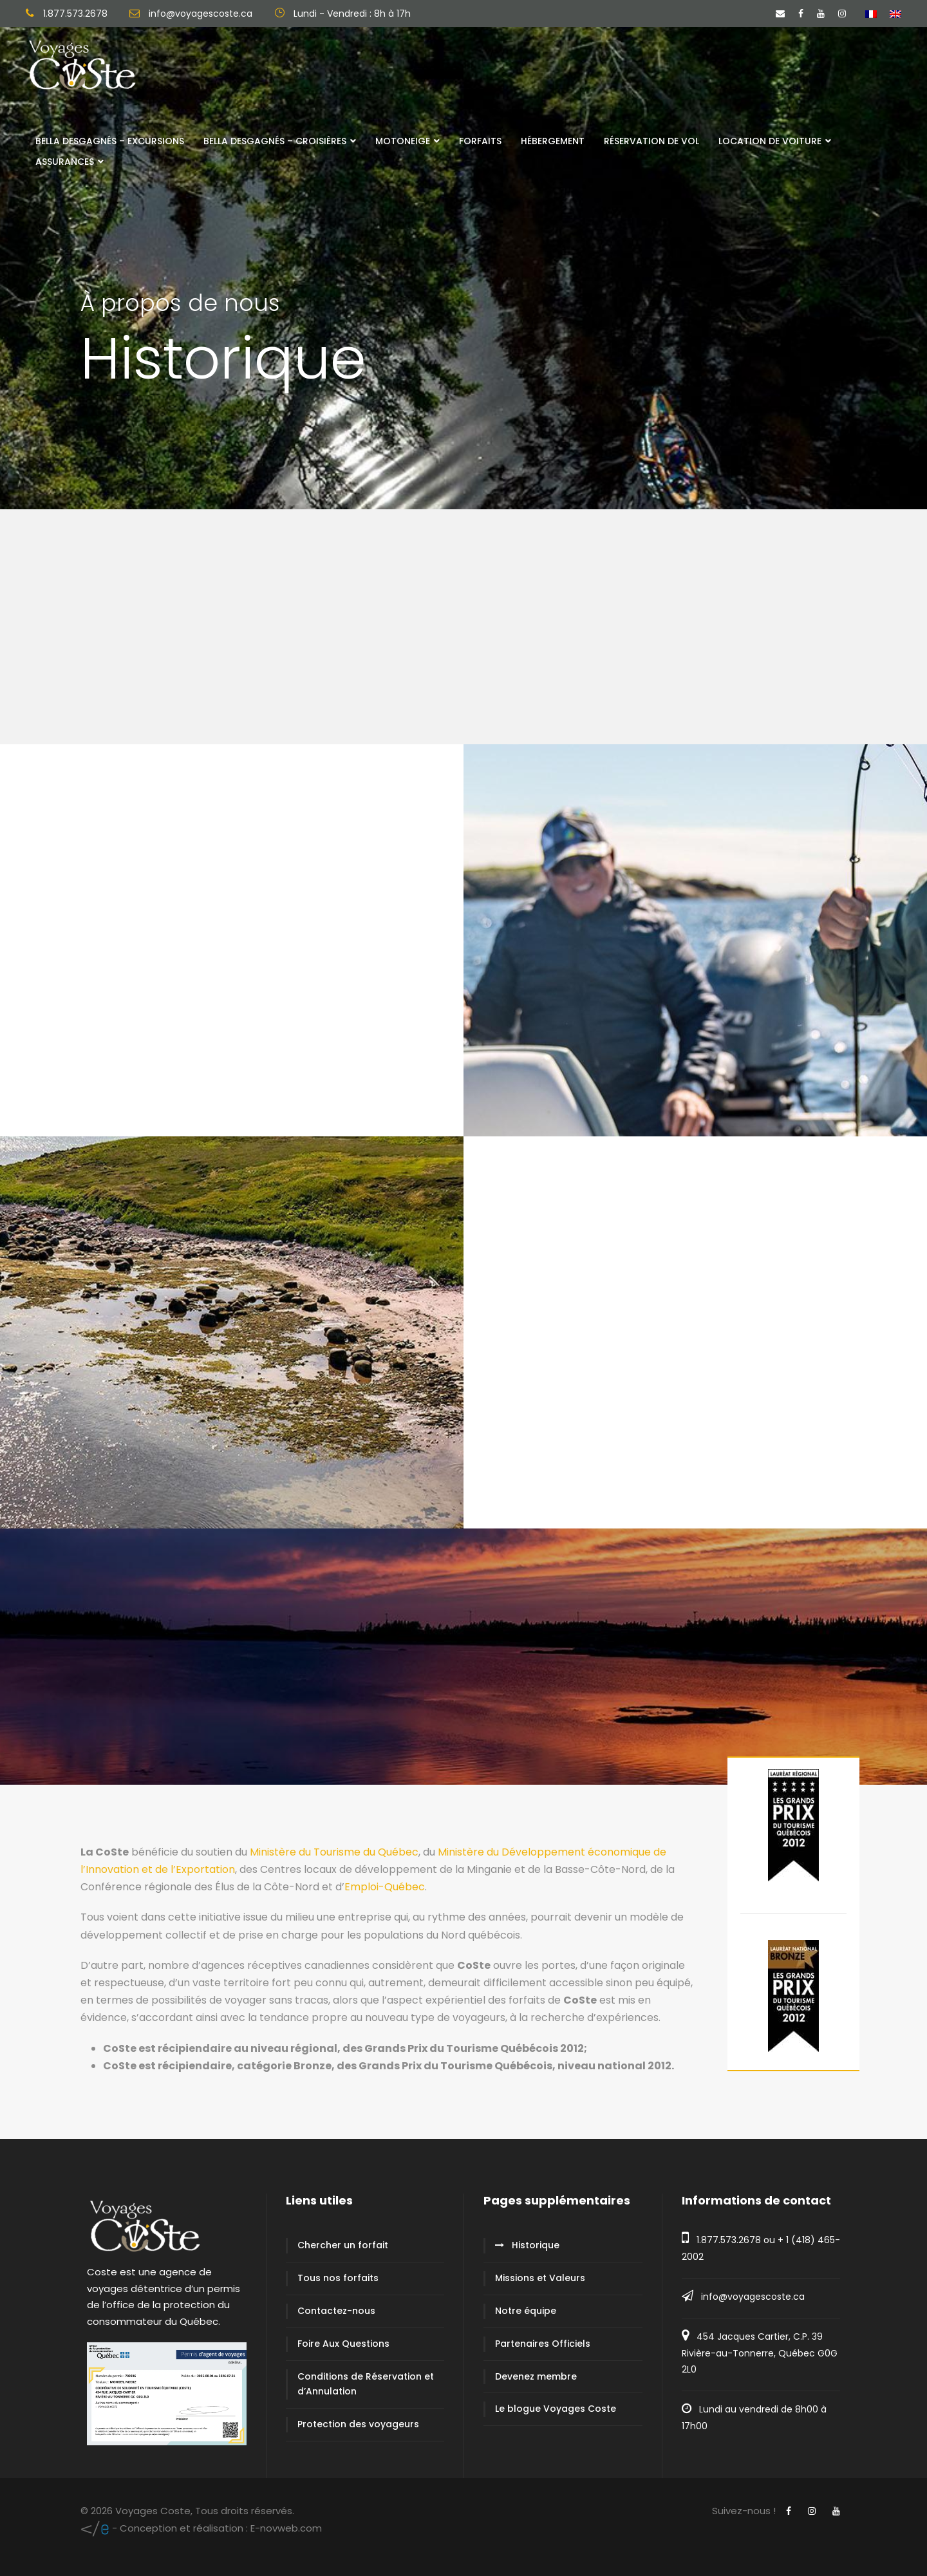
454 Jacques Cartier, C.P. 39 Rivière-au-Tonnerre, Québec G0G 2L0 (760, 2353)
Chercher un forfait (342, 2245)
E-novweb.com (201, 2528)
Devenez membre (536, 2376)
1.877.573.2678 (729, 2239)
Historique (535, 2245)
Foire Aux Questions (343, 2343)
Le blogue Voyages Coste (555, 2408)
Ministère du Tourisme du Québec (334, 1852)
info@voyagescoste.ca (753, 2296)
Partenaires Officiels (542, 2343)
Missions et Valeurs (540, 2277)
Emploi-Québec (384, 1886)
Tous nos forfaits (338, 2277)
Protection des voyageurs (358, 2424)
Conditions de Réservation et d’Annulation (365, 2384)
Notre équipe (525, 2310)
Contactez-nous (336, 2310)
